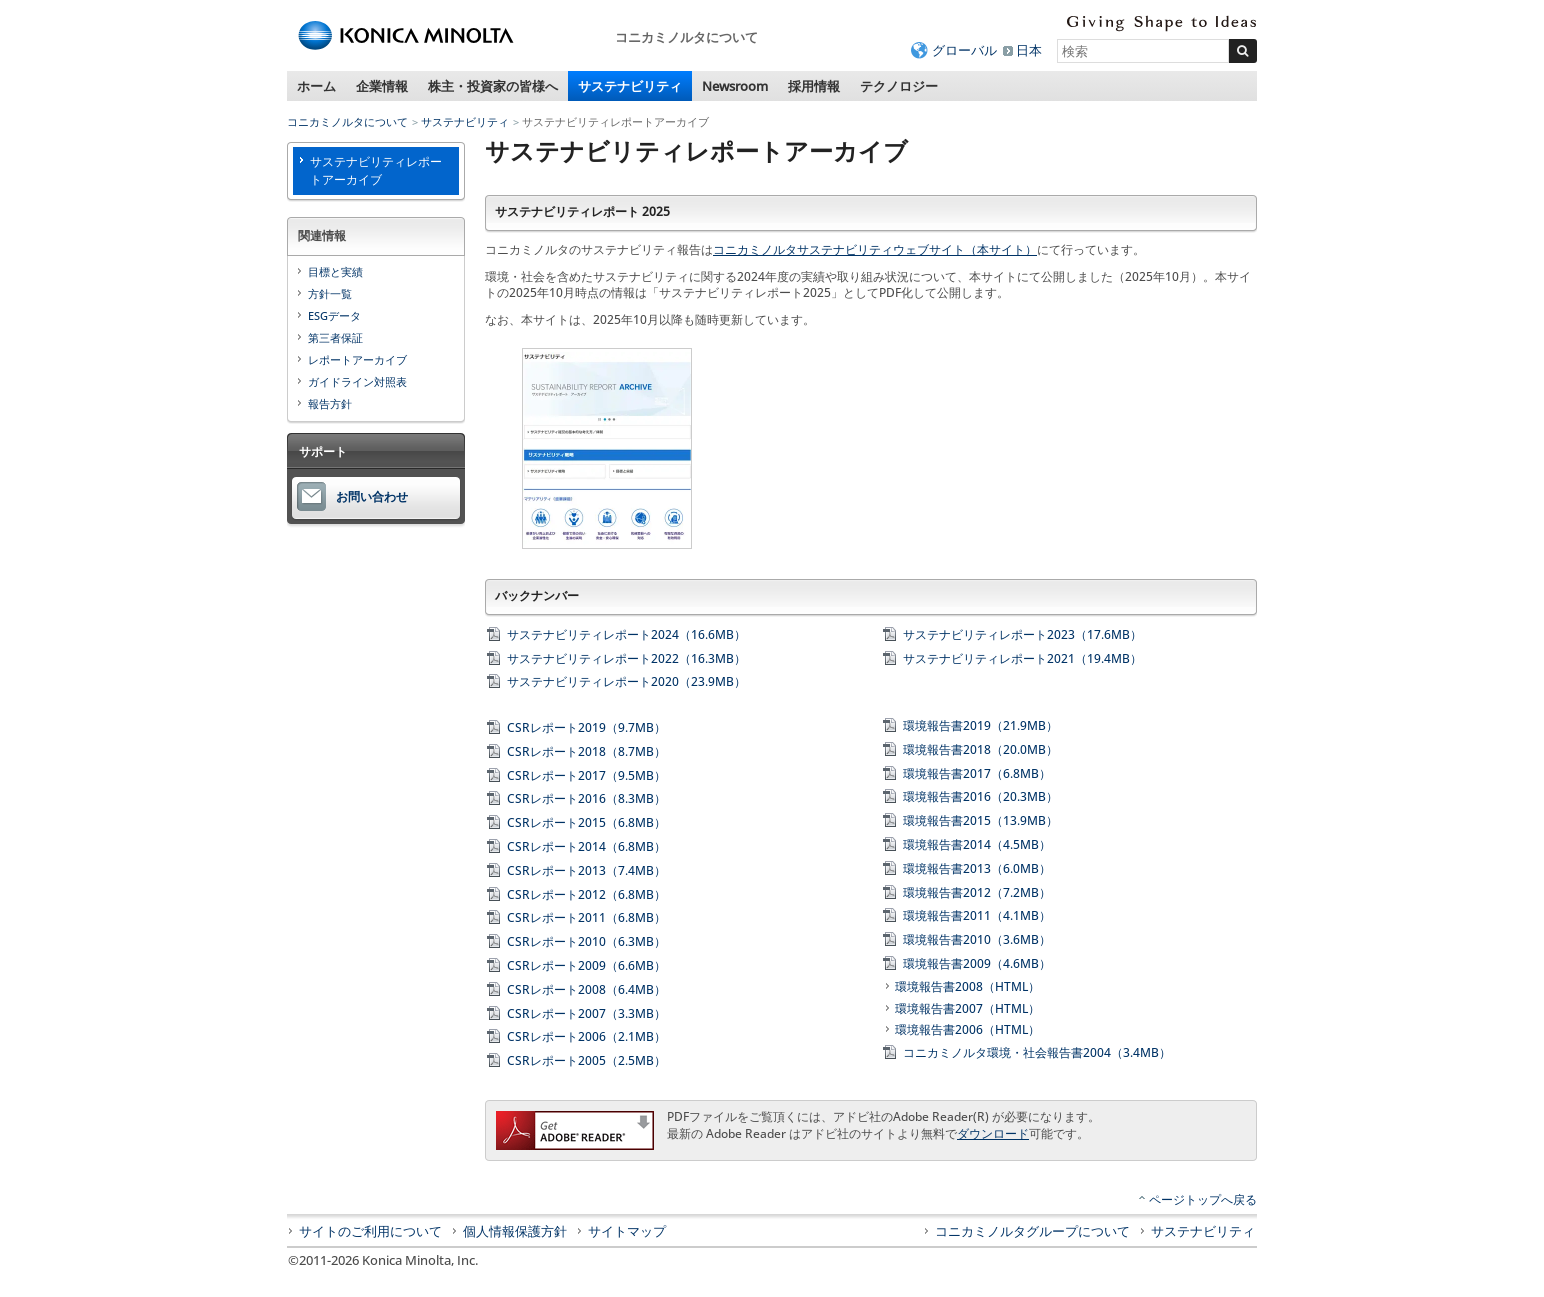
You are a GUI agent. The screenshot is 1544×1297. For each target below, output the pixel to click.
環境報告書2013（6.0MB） (977, 868)
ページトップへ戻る (1203, 1199)
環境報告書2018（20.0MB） (980, 749)
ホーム (316, 86)
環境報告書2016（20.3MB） (980, 796)
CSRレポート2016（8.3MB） (586, 798)
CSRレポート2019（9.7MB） (586, 727)
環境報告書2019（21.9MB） (980, 725)
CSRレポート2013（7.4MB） (586, 870)
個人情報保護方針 (515, 1231)
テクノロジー (899, 86)
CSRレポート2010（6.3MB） (586, 941)
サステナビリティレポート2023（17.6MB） (1022, 634)
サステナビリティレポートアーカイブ (376, 170)
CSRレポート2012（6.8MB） (586, 894)
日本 (1029, 50)
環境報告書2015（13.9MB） (980, 820)
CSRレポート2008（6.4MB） (586, 989)
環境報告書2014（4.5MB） (977, 844)
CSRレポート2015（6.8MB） (586, 822)
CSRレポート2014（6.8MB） (586, 846)
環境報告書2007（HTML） (967, 1008)
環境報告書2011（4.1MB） (977, 915)
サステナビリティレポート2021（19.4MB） (1022, 658)
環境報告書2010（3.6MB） (977, 939)
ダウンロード (993, 1133)
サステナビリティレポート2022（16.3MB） (626, 658)
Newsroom (735, 86)
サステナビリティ (630, 86)
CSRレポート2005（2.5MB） (586, 1060)
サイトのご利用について (370, 1231)
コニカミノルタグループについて (1032, 1231)
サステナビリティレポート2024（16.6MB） (626, 634)
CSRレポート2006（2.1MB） (586, 1036)
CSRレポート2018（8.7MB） (586, 751)
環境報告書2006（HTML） (967, 1029)
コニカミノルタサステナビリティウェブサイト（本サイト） (875, 249)
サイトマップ (627, 1231)
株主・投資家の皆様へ (493, 86)
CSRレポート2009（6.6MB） (586, 965)
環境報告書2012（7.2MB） (977, 892)
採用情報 (814, 86)
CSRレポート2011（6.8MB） (586, 917)
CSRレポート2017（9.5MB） (586, 775)
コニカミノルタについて (347, 121)
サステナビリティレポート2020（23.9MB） (626, 681)
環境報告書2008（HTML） (967, 986)
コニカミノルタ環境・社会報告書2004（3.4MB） (1037, 1052)
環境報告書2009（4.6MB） (977, 963)
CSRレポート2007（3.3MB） (586, 1013)
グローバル (964, 50)
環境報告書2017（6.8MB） (977, 773)
